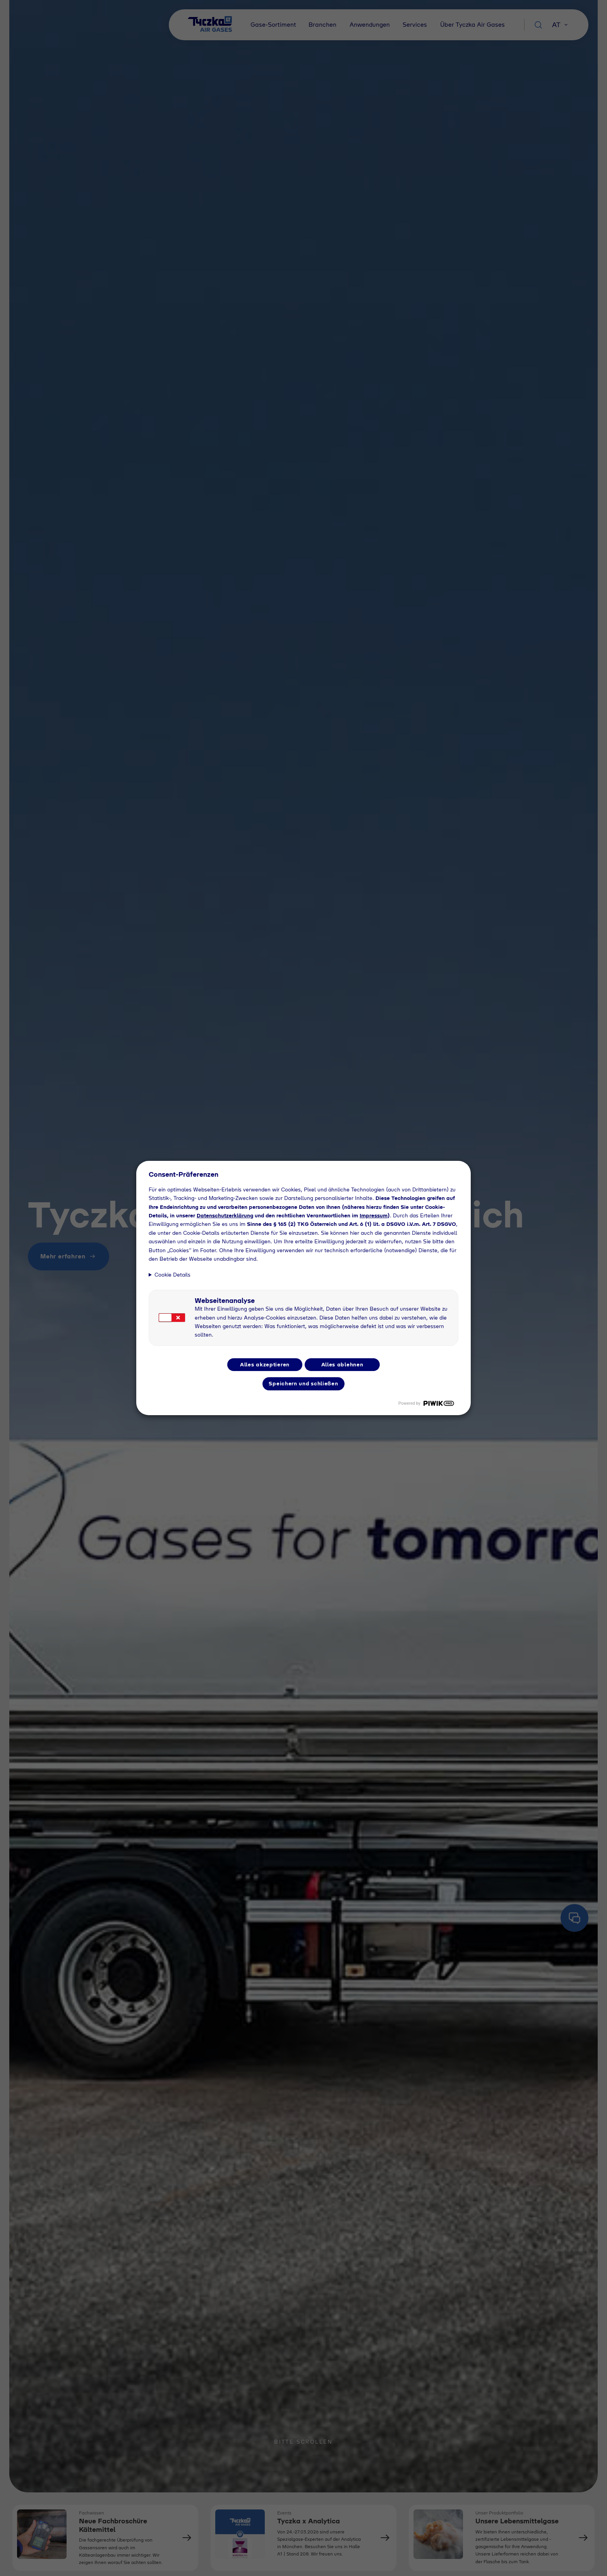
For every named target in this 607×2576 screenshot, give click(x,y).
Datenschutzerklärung (225, 1215)
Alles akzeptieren (265, 1364)
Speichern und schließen (303, 1383)
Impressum (374, 1215)
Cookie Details (172, 1274)
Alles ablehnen (342, 1364)
